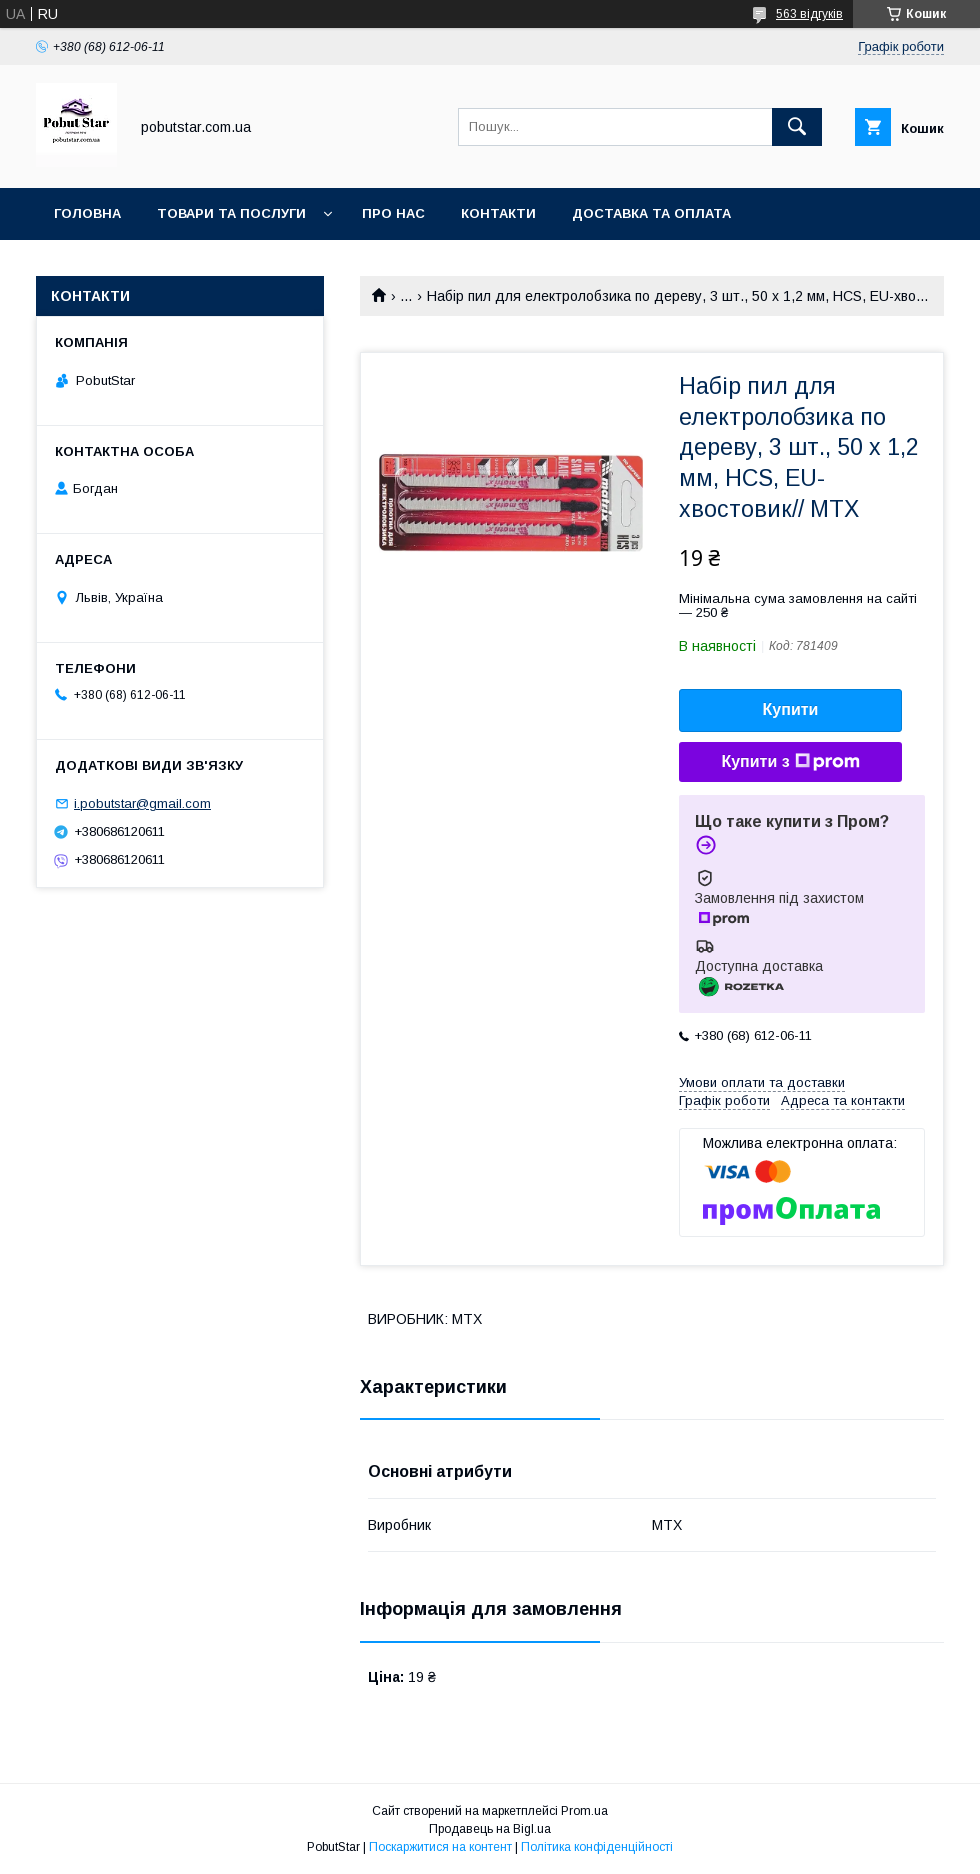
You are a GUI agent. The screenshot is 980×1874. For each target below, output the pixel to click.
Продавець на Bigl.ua (490, 1829)
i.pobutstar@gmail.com (142, 803)
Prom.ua (584, 1811)
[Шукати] (797, 127)
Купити (791, 709)
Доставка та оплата (651, 213)
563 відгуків (809, 14)
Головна (87, 213)
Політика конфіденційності (597, 1847)
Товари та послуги (231, 213)
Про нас (393, 213)
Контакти (498, 213)
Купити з (790, 762)
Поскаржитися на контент (440, 1847)
